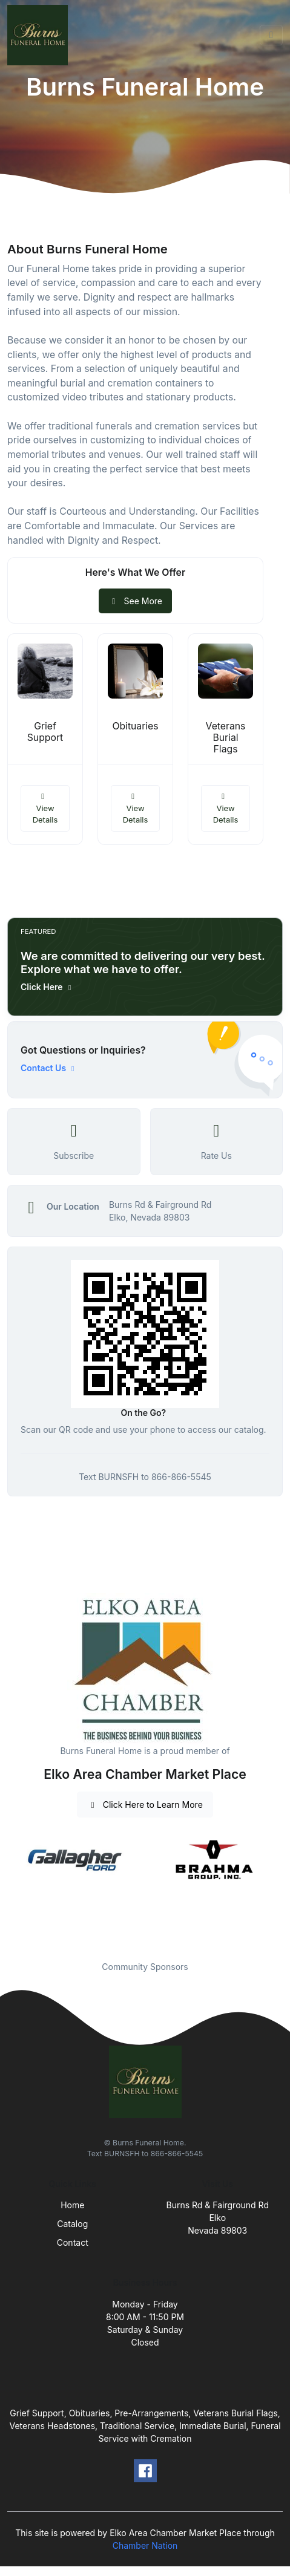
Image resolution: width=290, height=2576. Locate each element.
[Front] (40, 35)
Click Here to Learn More (145, 1804)
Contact (72, 2242)
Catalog (72, 2224)
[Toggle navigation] (271, 35)
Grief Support (45, 731)
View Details (45, 808)
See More (135, 601)
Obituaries (135, 726)
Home (72, 2205)
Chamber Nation (145, 2545)
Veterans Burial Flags (226, 737)
